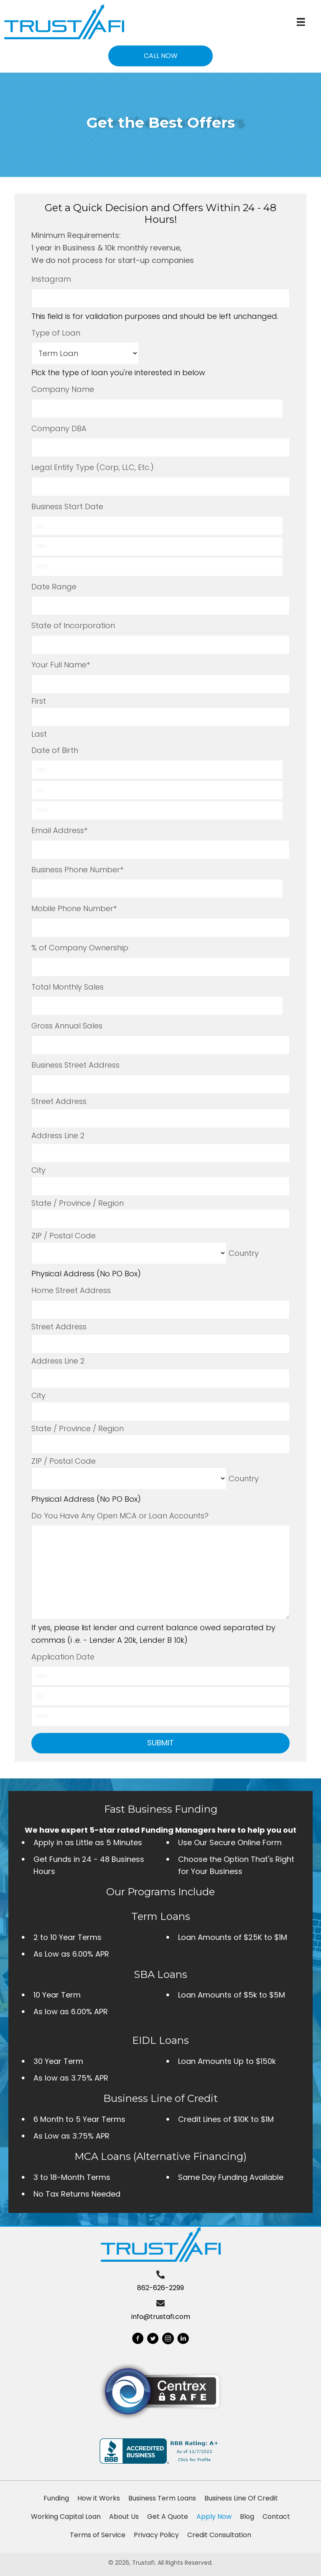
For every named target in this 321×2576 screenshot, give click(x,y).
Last (39, 734)
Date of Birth (54, 750)
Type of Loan (55, 333)
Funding (56, 2498)
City (38, 1170)
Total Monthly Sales (67, 987)
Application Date (62, 1657)
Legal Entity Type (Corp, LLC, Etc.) (92, 467)
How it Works (98, 2498)
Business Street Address (75, 1065)
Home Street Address (71, 1290)
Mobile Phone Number (74, 908)
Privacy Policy (156, 2535)
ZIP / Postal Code (63, 1235)
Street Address (59, 1101)
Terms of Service (97, 2535)
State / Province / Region (77, 1203)
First (38, 701)
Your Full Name (60, 664)
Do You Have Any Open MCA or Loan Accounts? (120, 1515)
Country (244, 1253)
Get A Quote (167, 2516)
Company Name (62, 389)
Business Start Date (67, 506)
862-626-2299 (160, 2288)
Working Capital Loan (66, 2516)
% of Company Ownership (79, 947)
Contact (276, 2516)
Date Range (53, 586)
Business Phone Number (77, 869)
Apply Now (214, 2516)
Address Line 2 (57, 1135)
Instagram (51, 279)
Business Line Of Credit (241, 2498)
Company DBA (59, 428)
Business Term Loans (162, 2498)
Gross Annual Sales (66, 1025)
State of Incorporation (73, 625)
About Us (124, 2516)
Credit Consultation (219, 2535)
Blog (247, 2516)
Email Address (59, 830)
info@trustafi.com (160, 2316)
